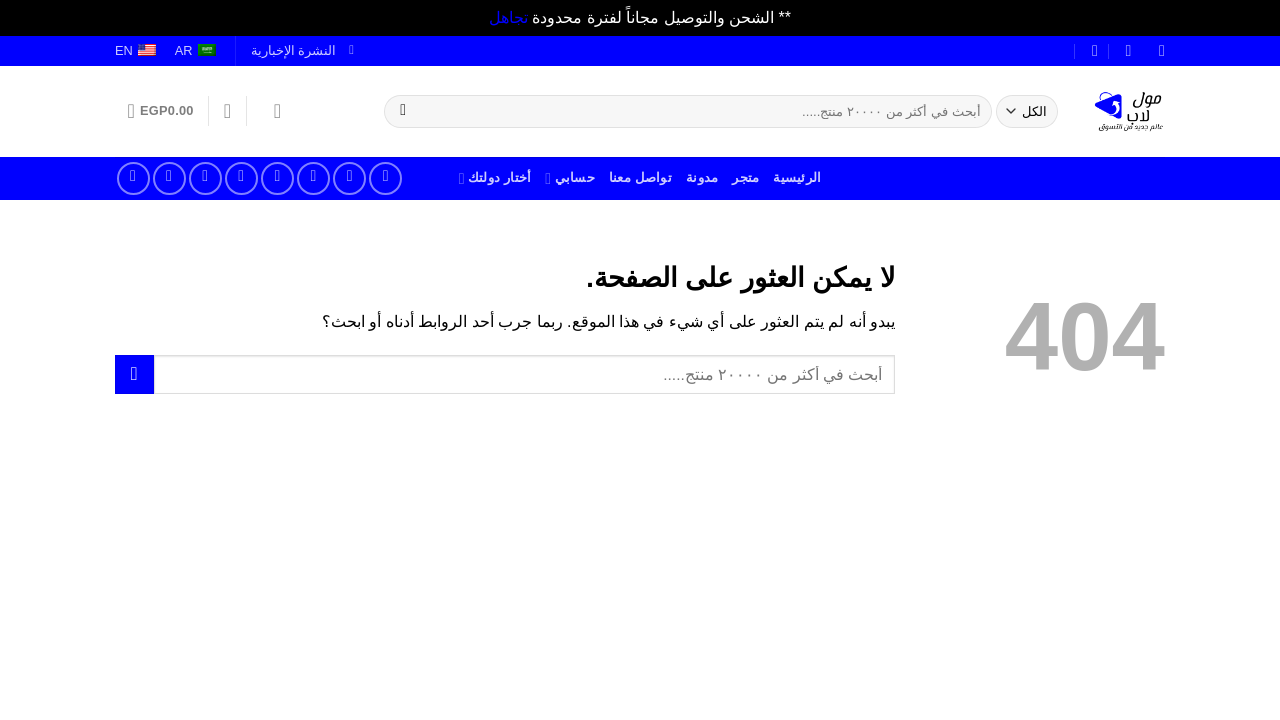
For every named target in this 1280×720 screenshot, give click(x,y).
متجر (745, 177)
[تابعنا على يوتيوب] (169, 178)
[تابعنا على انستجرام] (349, 178)
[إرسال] (403, 111)
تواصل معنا (640, 177)
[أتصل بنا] (241, 178)
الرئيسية (797, 177)
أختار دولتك (495, 178)
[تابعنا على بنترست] (205, 178)
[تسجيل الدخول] (271, 111)
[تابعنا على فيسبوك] (385, 178)
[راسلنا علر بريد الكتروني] (277, 178)
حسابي (570, 178)
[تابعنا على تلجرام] (133, 178)
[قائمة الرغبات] (228, 111)
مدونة (702, 177)
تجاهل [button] (508, 17)
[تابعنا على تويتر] (313, 178)
